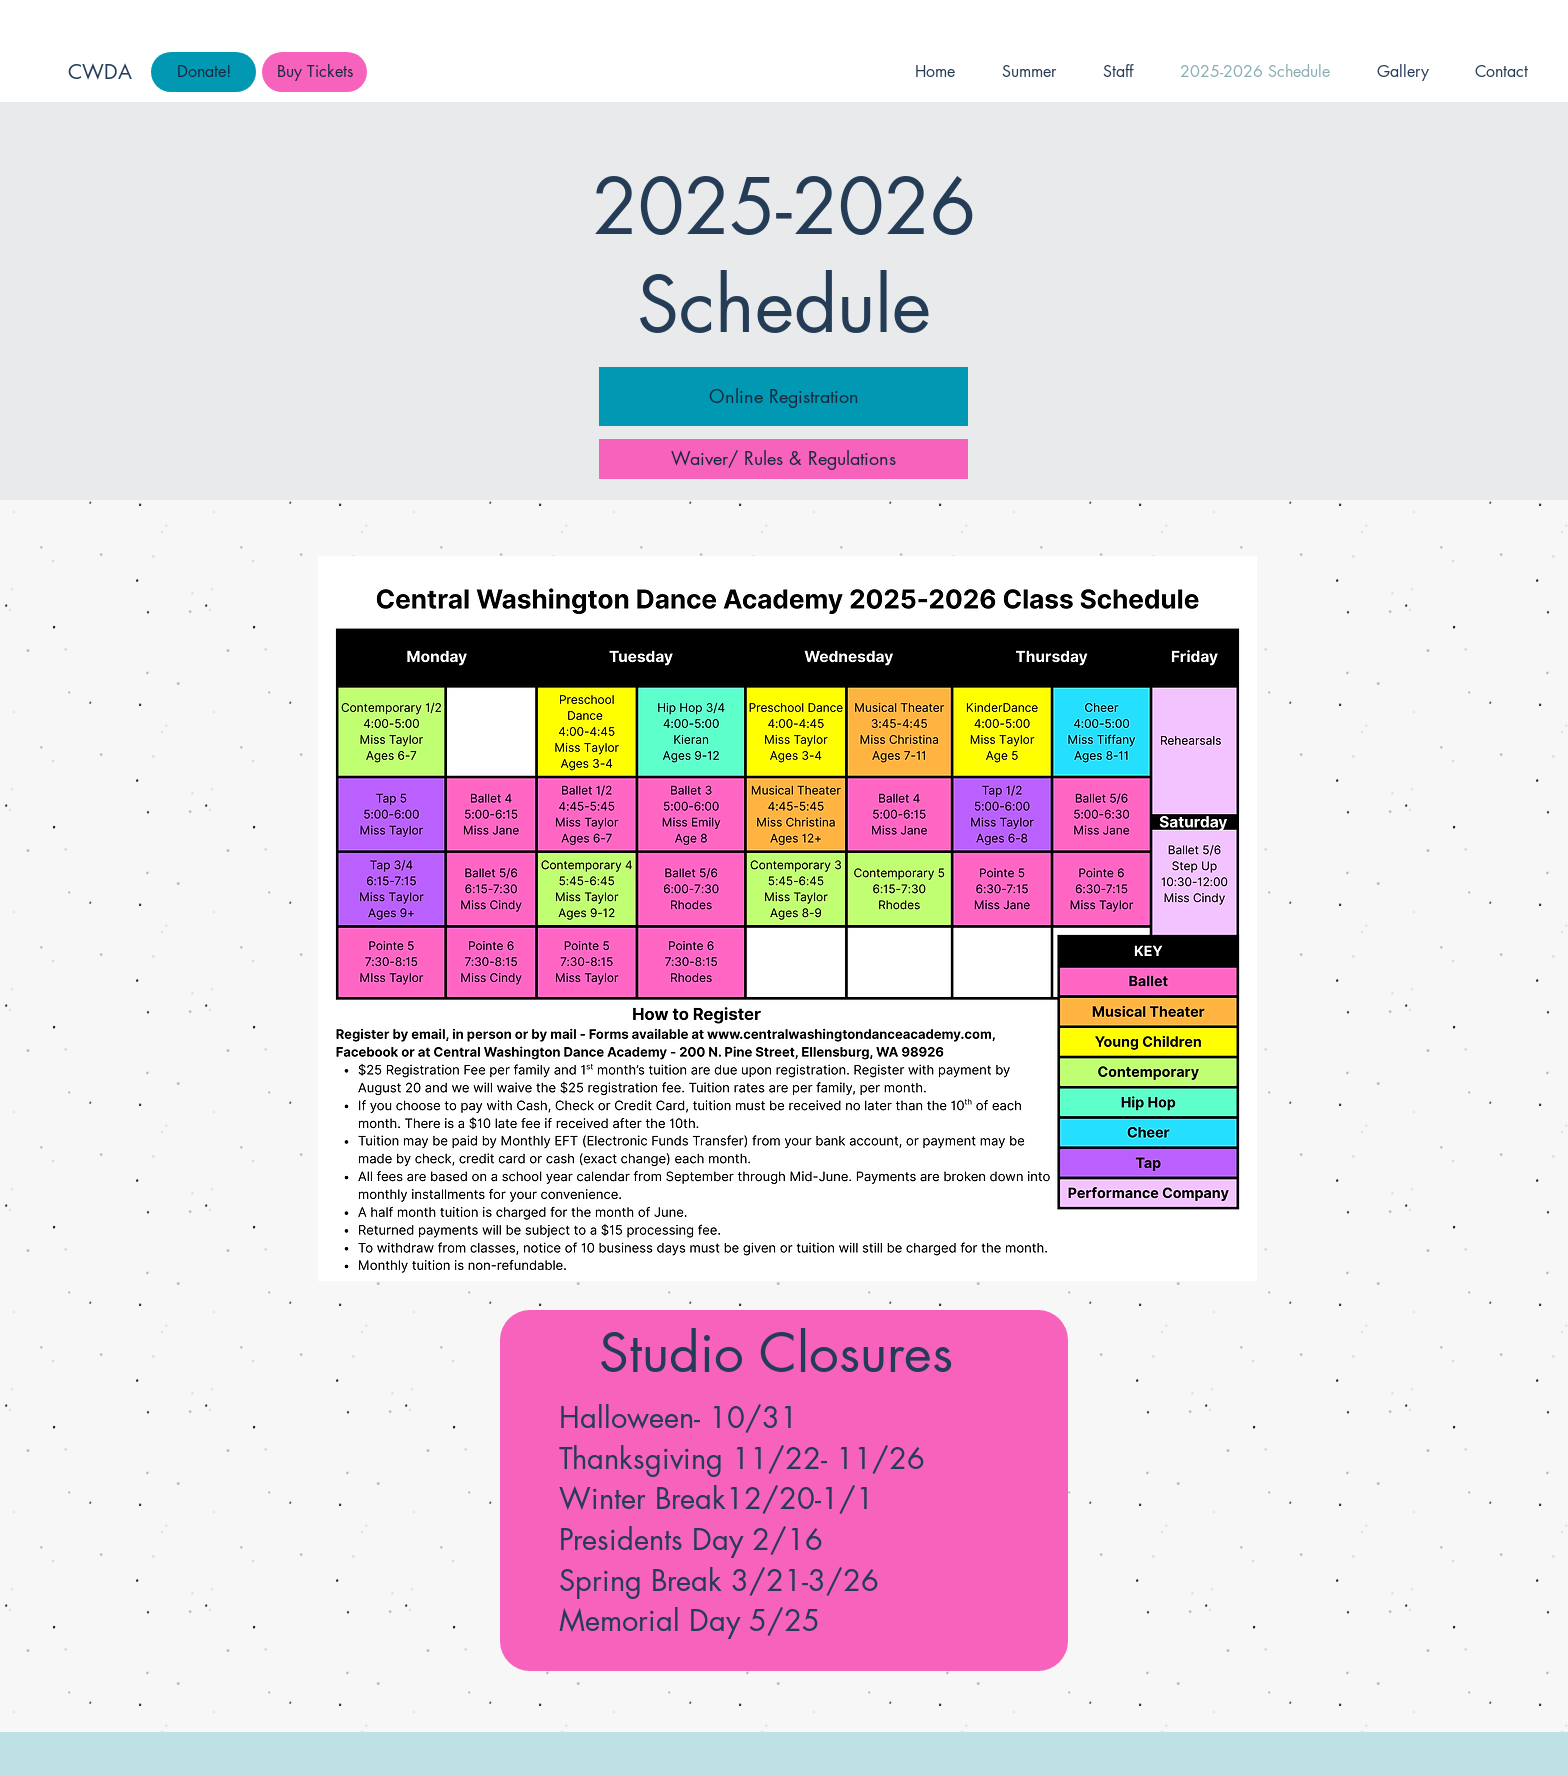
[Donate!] (203, 72)
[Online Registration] (783, 396)
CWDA (100, 72)
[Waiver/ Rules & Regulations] (783, 459)
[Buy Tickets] (314, 72)
